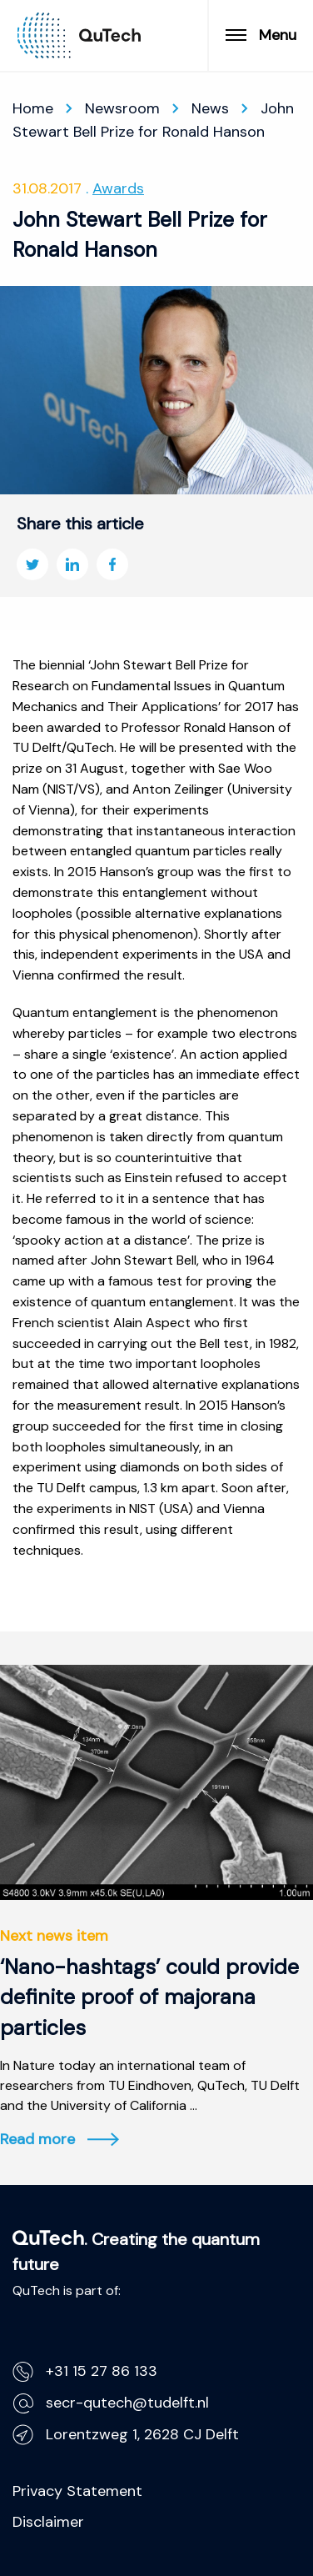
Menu (261, 35)
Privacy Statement (77, 2491)
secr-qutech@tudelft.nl (110, 2403)
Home (32, 108)
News (210, 108)
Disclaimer (48, 2522)
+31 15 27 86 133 (84, 2371)
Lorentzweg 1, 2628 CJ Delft (125, 2434)
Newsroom (122, 108)
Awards (118, 188)
